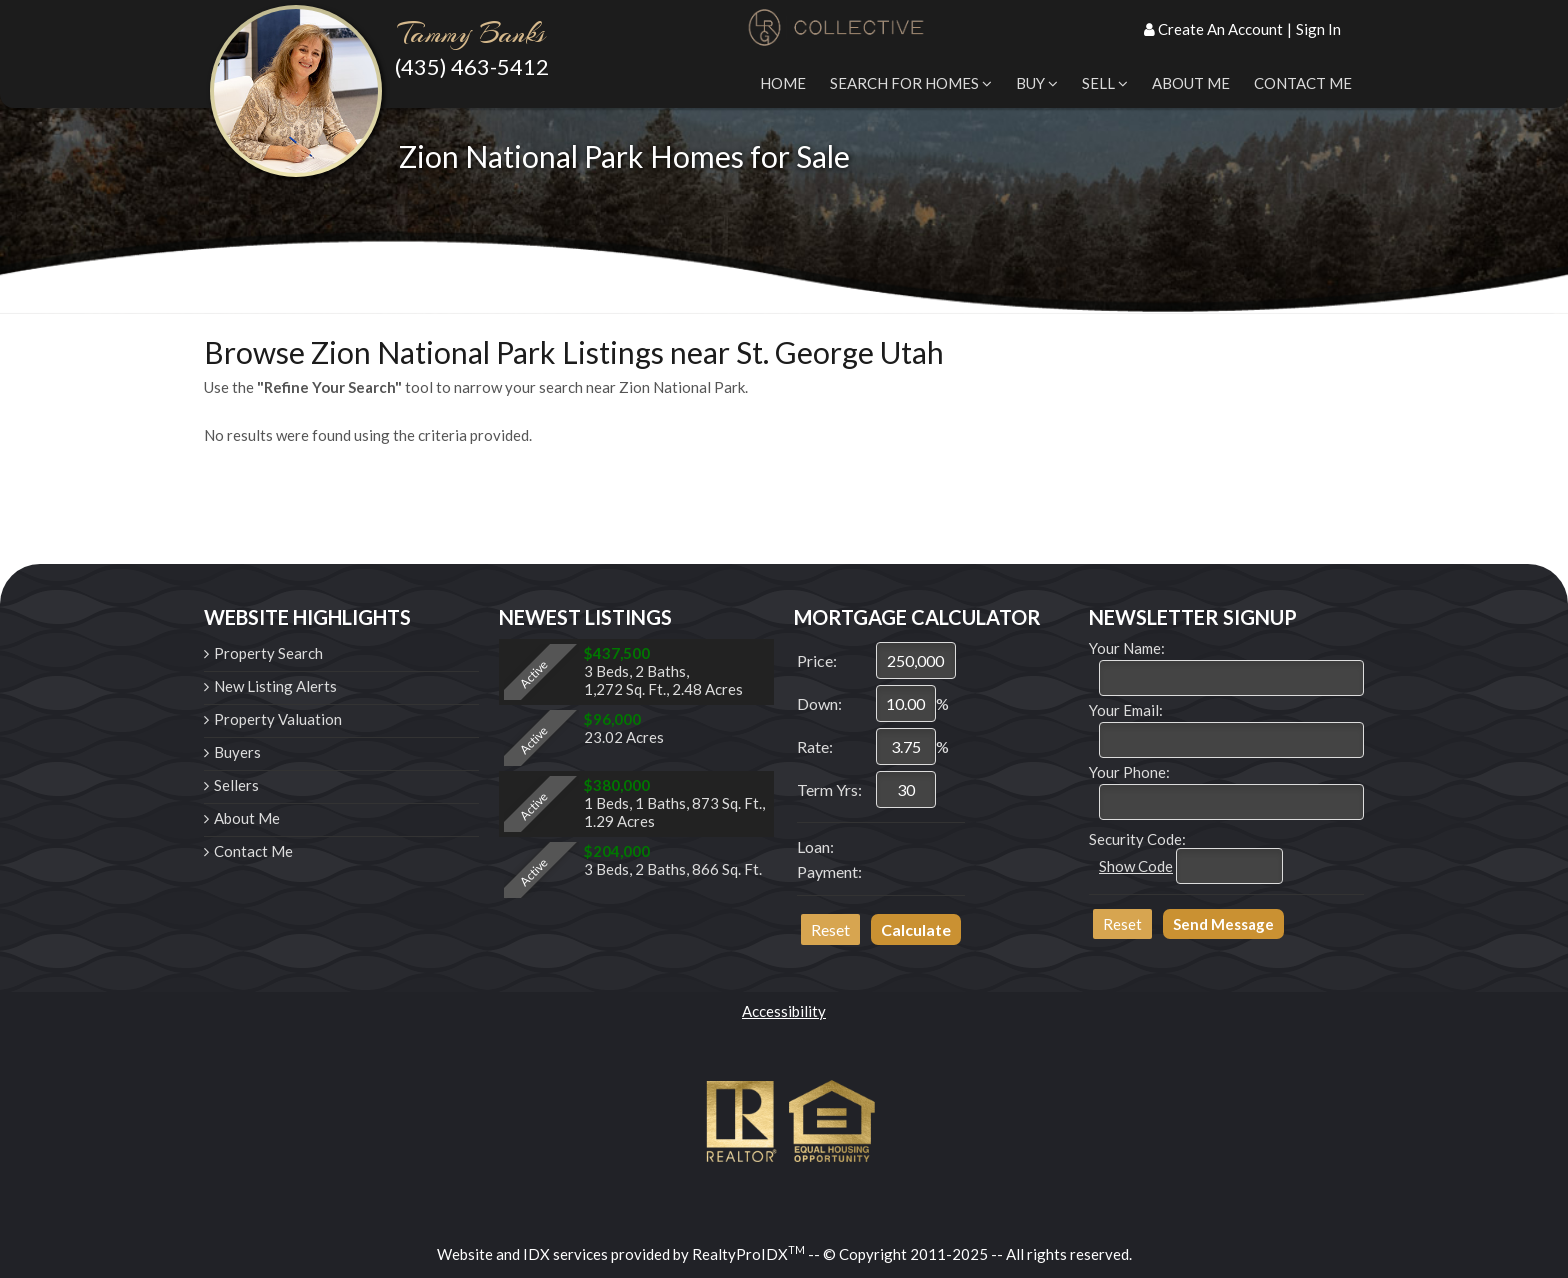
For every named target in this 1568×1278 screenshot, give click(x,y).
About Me (1191, 83)
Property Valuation (278, 719)
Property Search (268, 653)
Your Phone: (1129, 772)
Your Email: (1126, 710)
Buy (1037, 83)
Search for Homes (911, 83)
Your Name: (1127, 648)
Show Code (1136, 866)
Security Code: (1137, 839)
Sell (1105, 83)
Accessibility (784, 1011)
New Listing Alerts (275, 686)
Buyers (237, 752)
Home (783, 83)
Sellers (236, 785)
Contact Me (1303, 83)
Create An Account (1220, 29)
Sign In (1318, 29)
